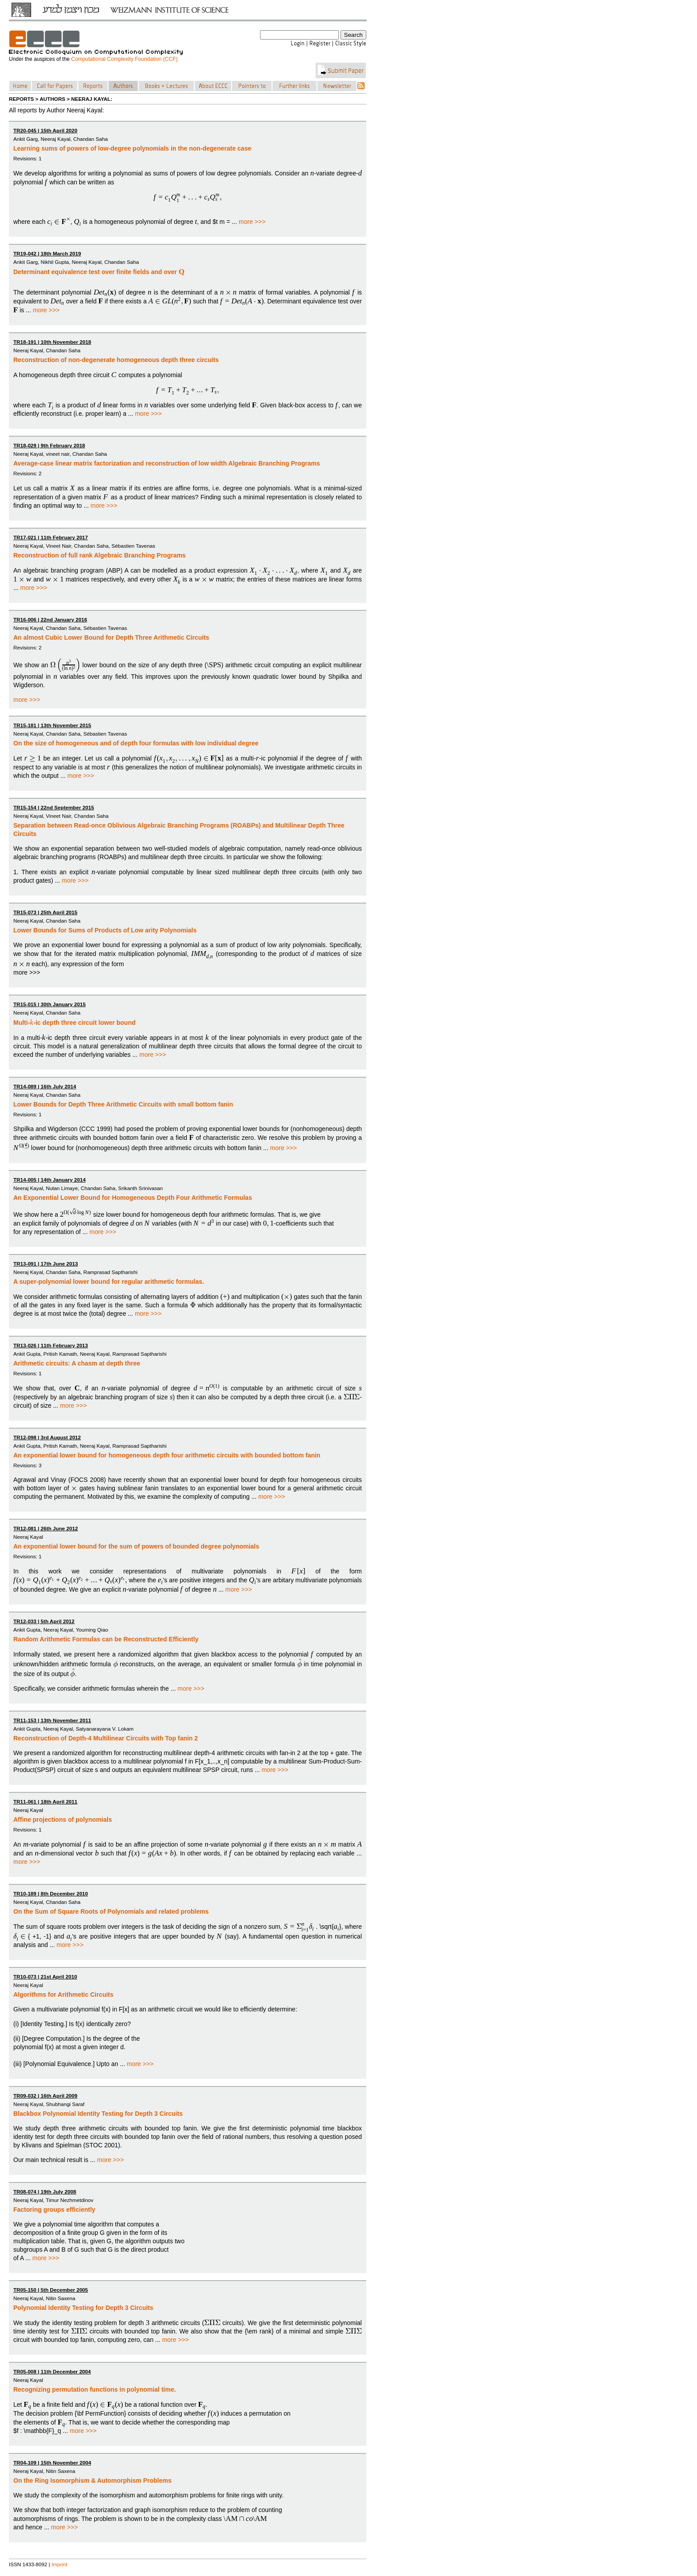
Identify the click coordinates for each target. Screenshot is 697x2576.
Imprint (60, 2564)
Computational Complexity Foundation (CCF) (124, 59)
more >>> (252, 221)
